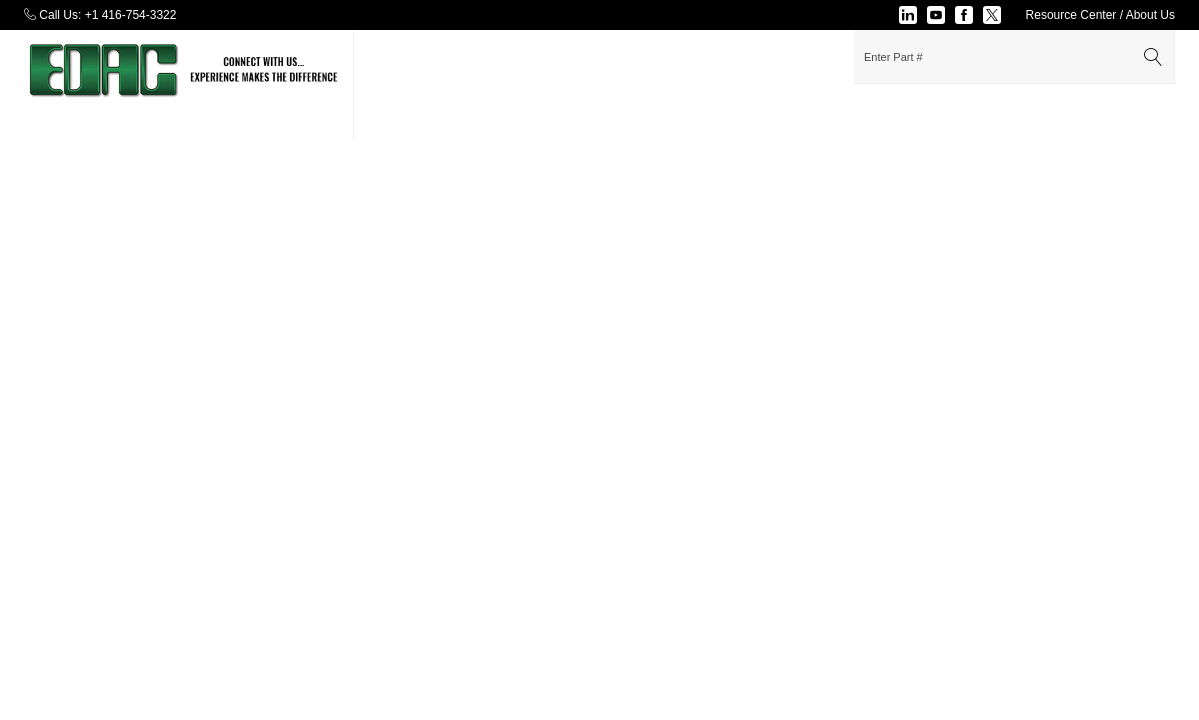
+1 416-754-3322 (131, 15)
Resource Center (1071, 15)
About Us (1150, 15)
